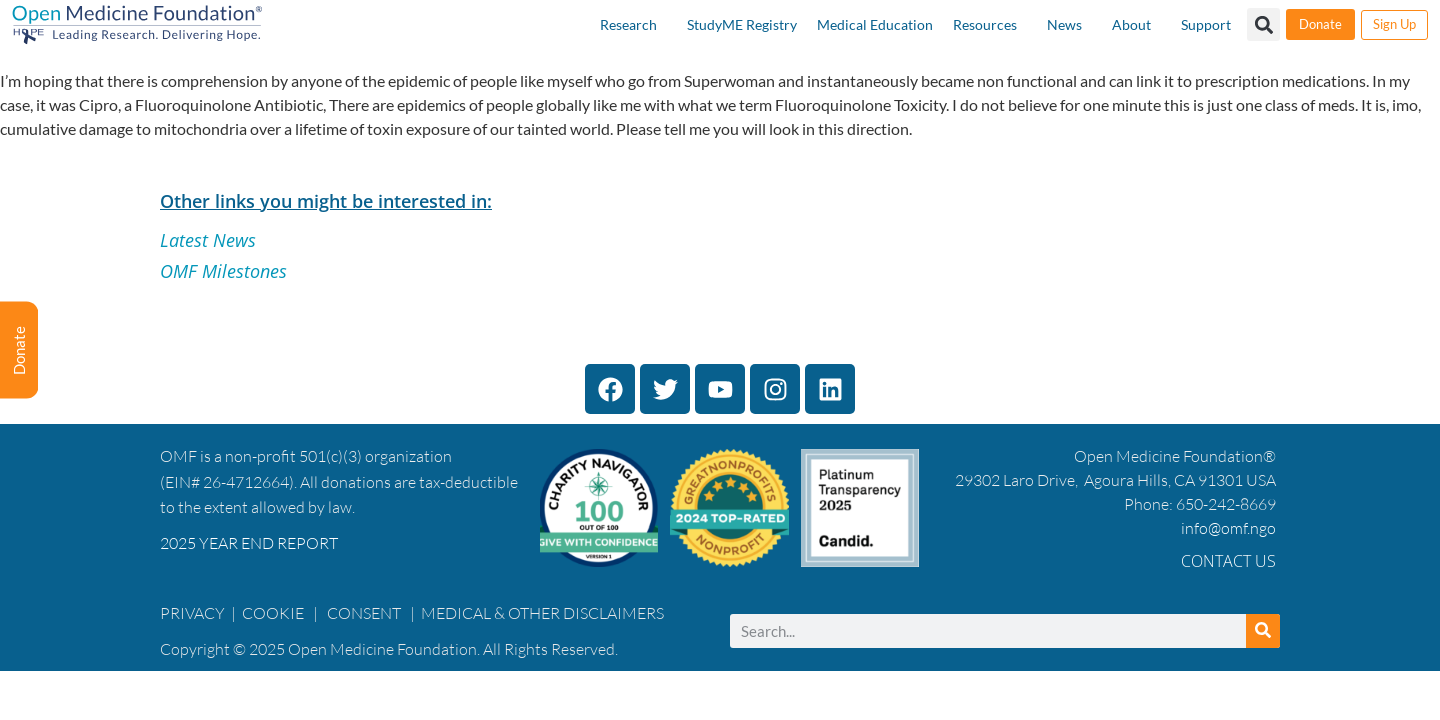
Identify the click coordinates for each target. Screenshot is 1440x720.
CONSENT (364, 613)
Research (628, 24)
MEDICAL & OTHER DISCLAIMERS (542, 613)
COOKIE (274, 613)
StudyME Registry (742, 24)
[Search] (1263, 631)
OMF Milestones (223, 271)
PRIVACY (192, 613)
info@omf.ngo (1228, 528)
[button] (1263, 24)
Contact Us (1228, 561)
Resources (985, 24)
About (1131, 24)
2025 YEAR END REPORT (249, 543)
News (1064, 24)
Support (1206, 24)
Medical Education (875, 24)
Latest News (208, 240)
